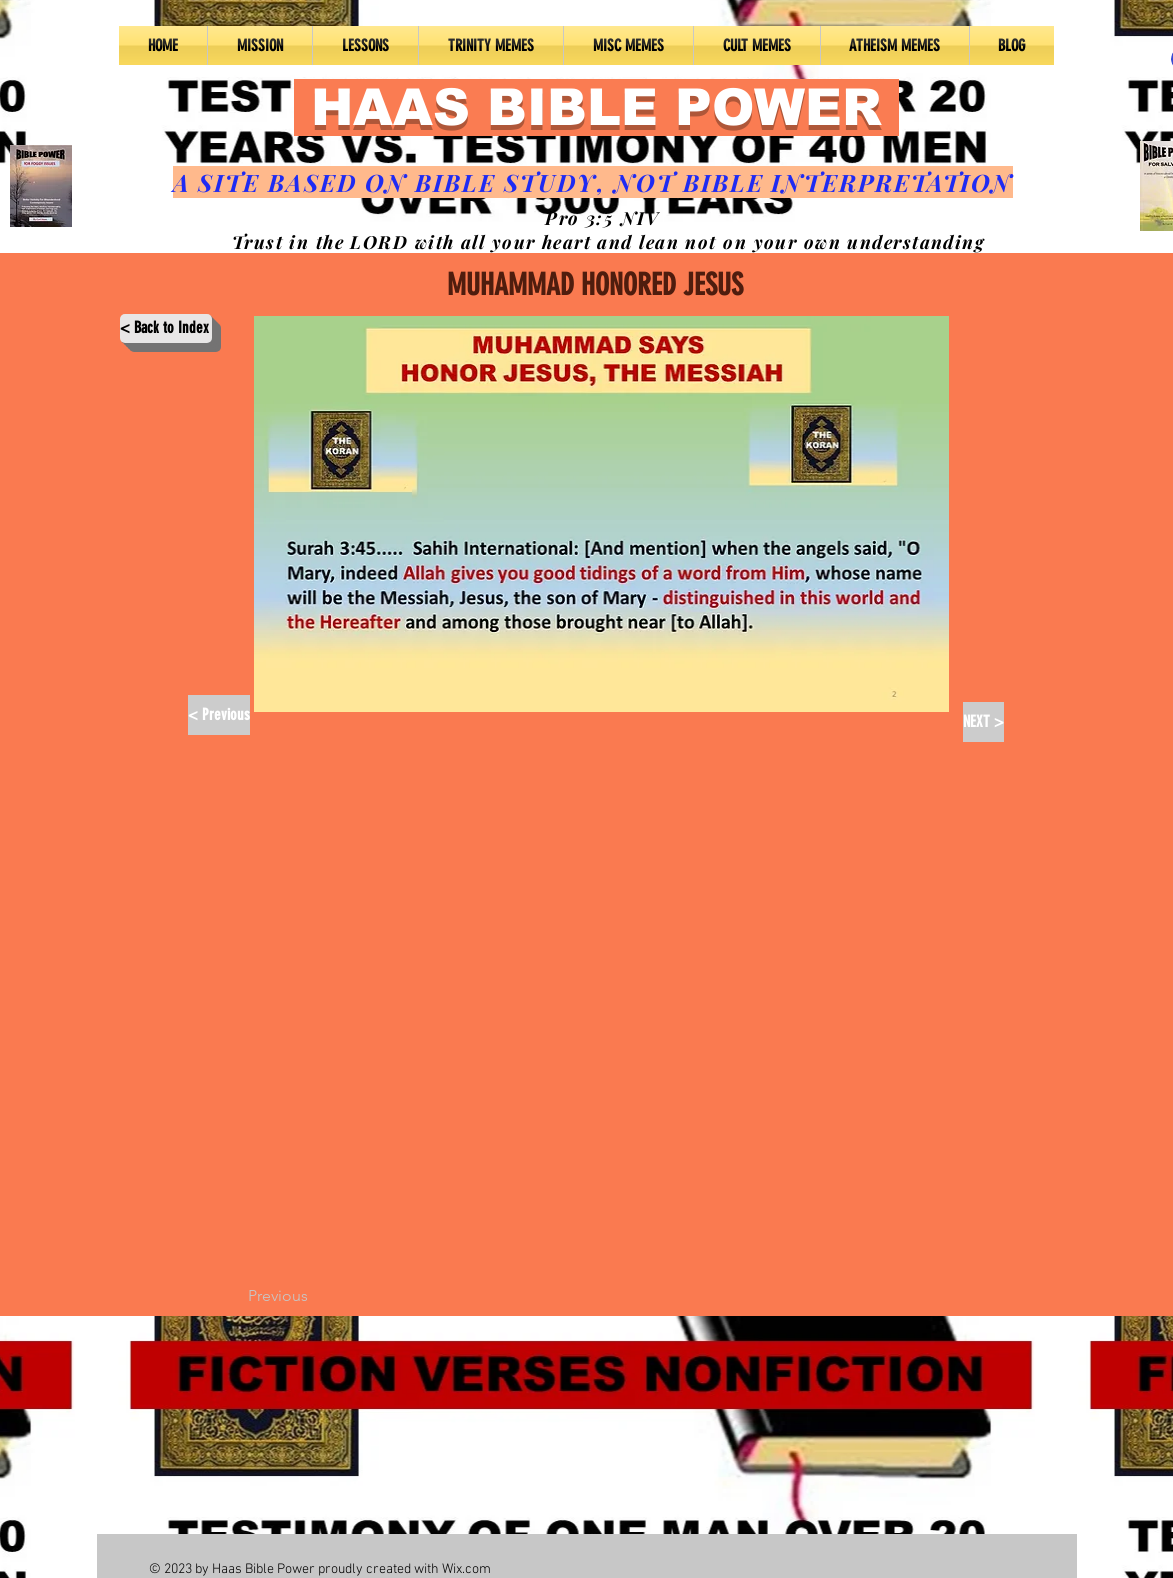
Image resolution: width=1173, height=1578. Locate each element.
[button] (365, 45)
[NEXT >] (983, 722)
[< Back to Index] (166, 328)
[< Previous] (219, 715)
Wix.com (466, 1569)
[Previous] (314, 1296)
